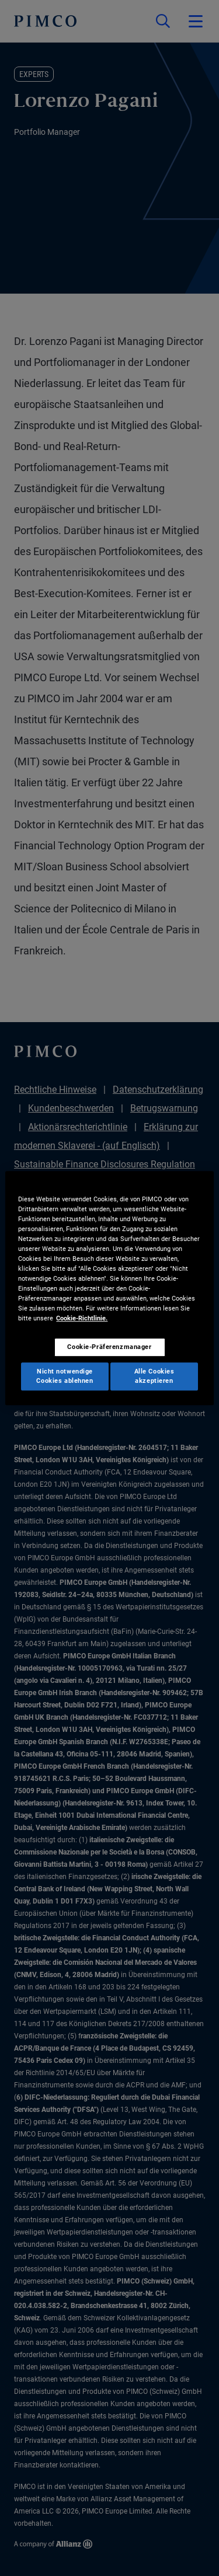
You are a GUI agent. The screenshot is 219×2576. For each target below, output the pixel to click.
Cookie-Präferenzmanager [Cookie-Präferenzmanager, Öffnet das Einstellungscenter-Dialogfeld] (109, 1347)
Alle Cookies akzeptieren (154, 1376)
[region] (109, 1288)
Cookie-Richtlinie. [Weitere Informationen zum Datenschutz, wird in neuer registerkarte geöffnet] (81, 1318)
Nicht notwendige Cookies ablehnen (64, 1376)
